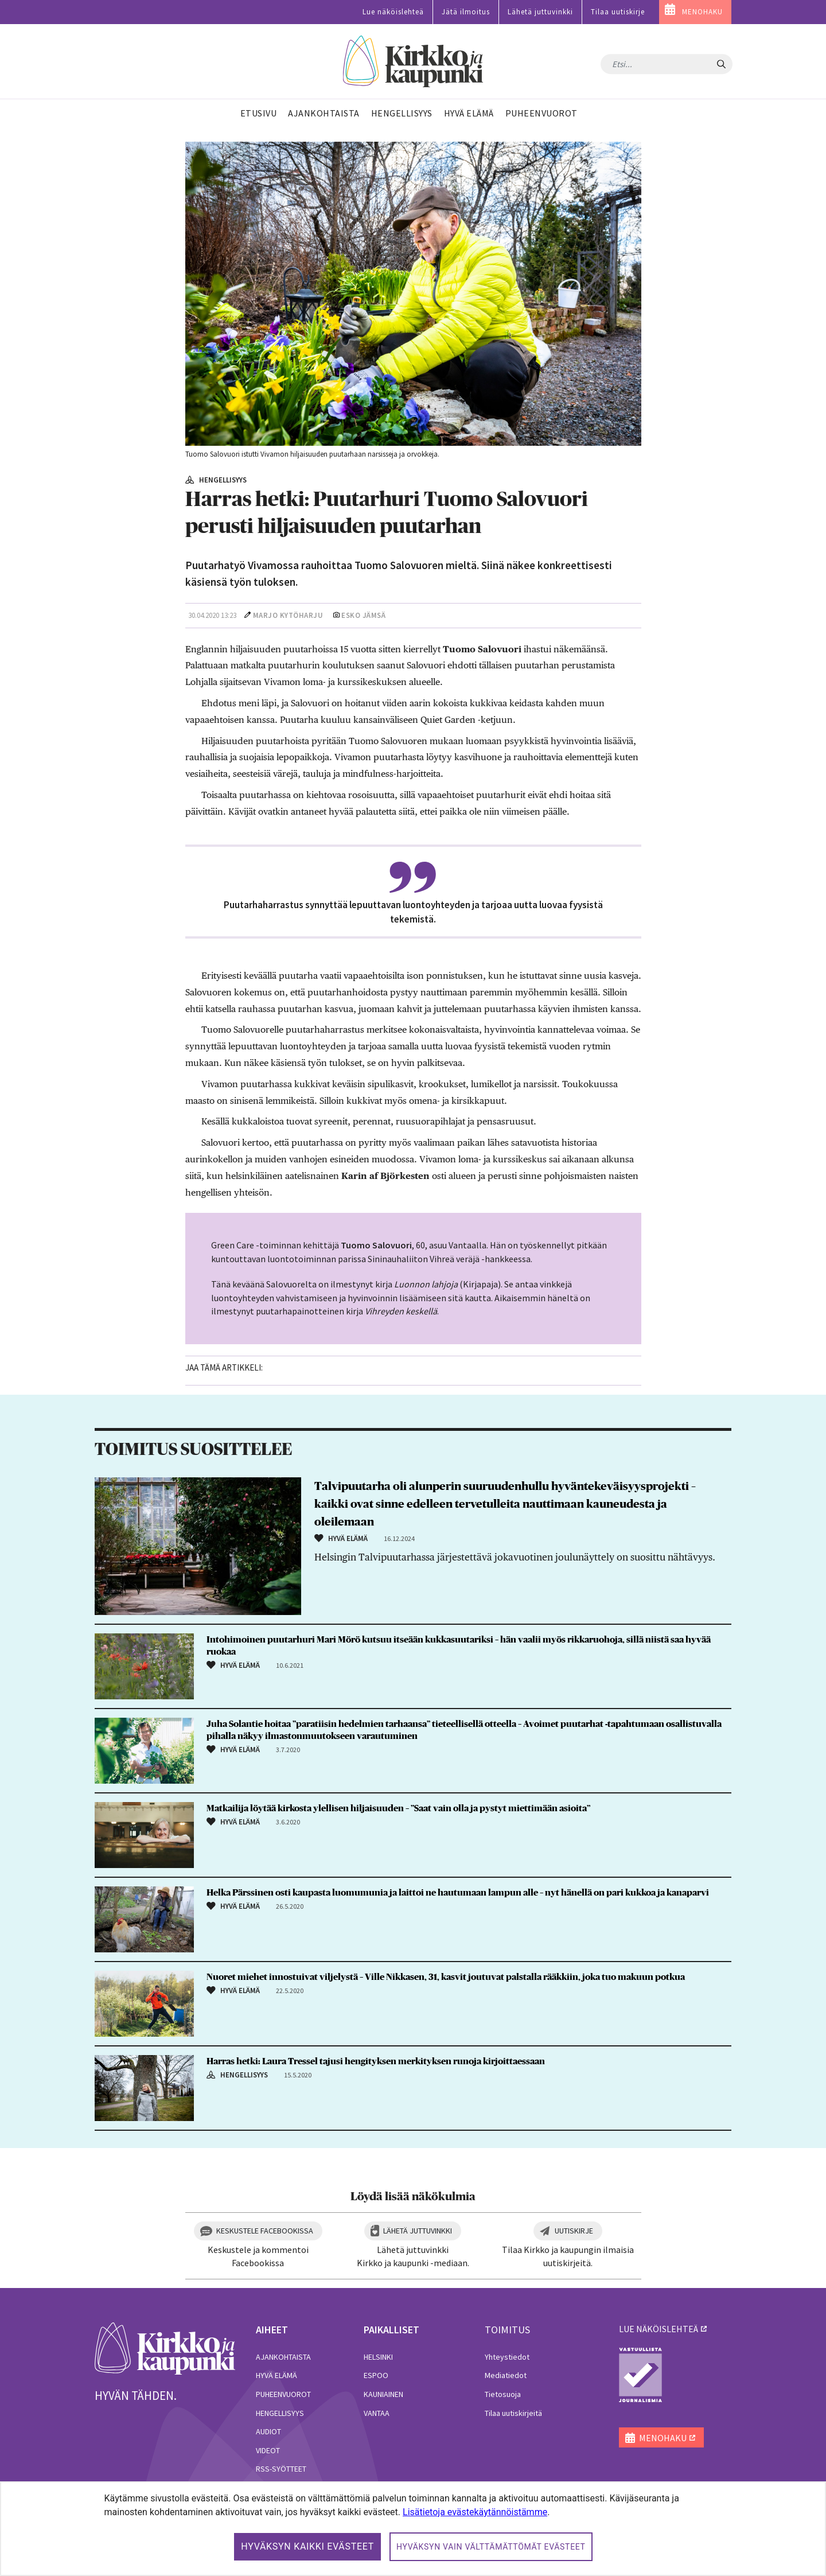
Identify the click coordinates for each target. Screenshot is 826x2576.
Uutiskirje (574, 2230)
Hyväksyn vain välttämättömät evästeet (491, 2546)
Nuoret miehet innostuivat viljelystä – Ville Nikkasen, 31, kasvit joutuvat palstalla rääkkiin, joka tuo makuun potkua (445, 1977)
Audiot (268, 2431)
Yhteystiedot (507, 2357)
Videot (268, 2450)
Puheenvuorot (283, 2394)
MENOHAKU (702, 12)
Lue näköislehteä (393, 12)
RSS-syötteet (281, 2469)
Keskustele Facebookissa (264, 2230)
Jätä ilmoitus (466, 12)
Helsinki (378, 2357)
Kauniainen (383, 2394)
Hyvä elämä (276, 2375)
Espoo (376, 2375)
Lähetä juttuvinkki (540, 12)
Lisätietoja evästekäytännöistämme (475, 2512)
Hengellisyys (280, 2413)
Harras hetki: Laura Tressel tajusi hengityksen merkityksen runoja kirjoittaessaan (375, 2061)
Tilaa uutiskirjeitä (513, 2413)
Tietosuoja (503, 2394)
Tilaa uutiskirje (618, 12)
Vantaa (376, 2413)
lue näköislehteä (658, 2328)
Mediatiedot (506, 2375)
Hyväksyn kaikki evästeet (307, 2546)
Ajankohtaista (283, 2357)
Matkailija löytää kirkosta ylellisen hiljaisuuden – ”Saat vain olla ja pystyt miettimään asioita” (398, 1808)
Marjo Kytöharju (288, 615)
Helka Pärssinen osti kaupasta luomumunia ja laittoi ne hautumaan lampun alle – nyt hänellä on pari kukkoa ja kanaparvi (457, 1892)
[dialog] (413, 2528)
